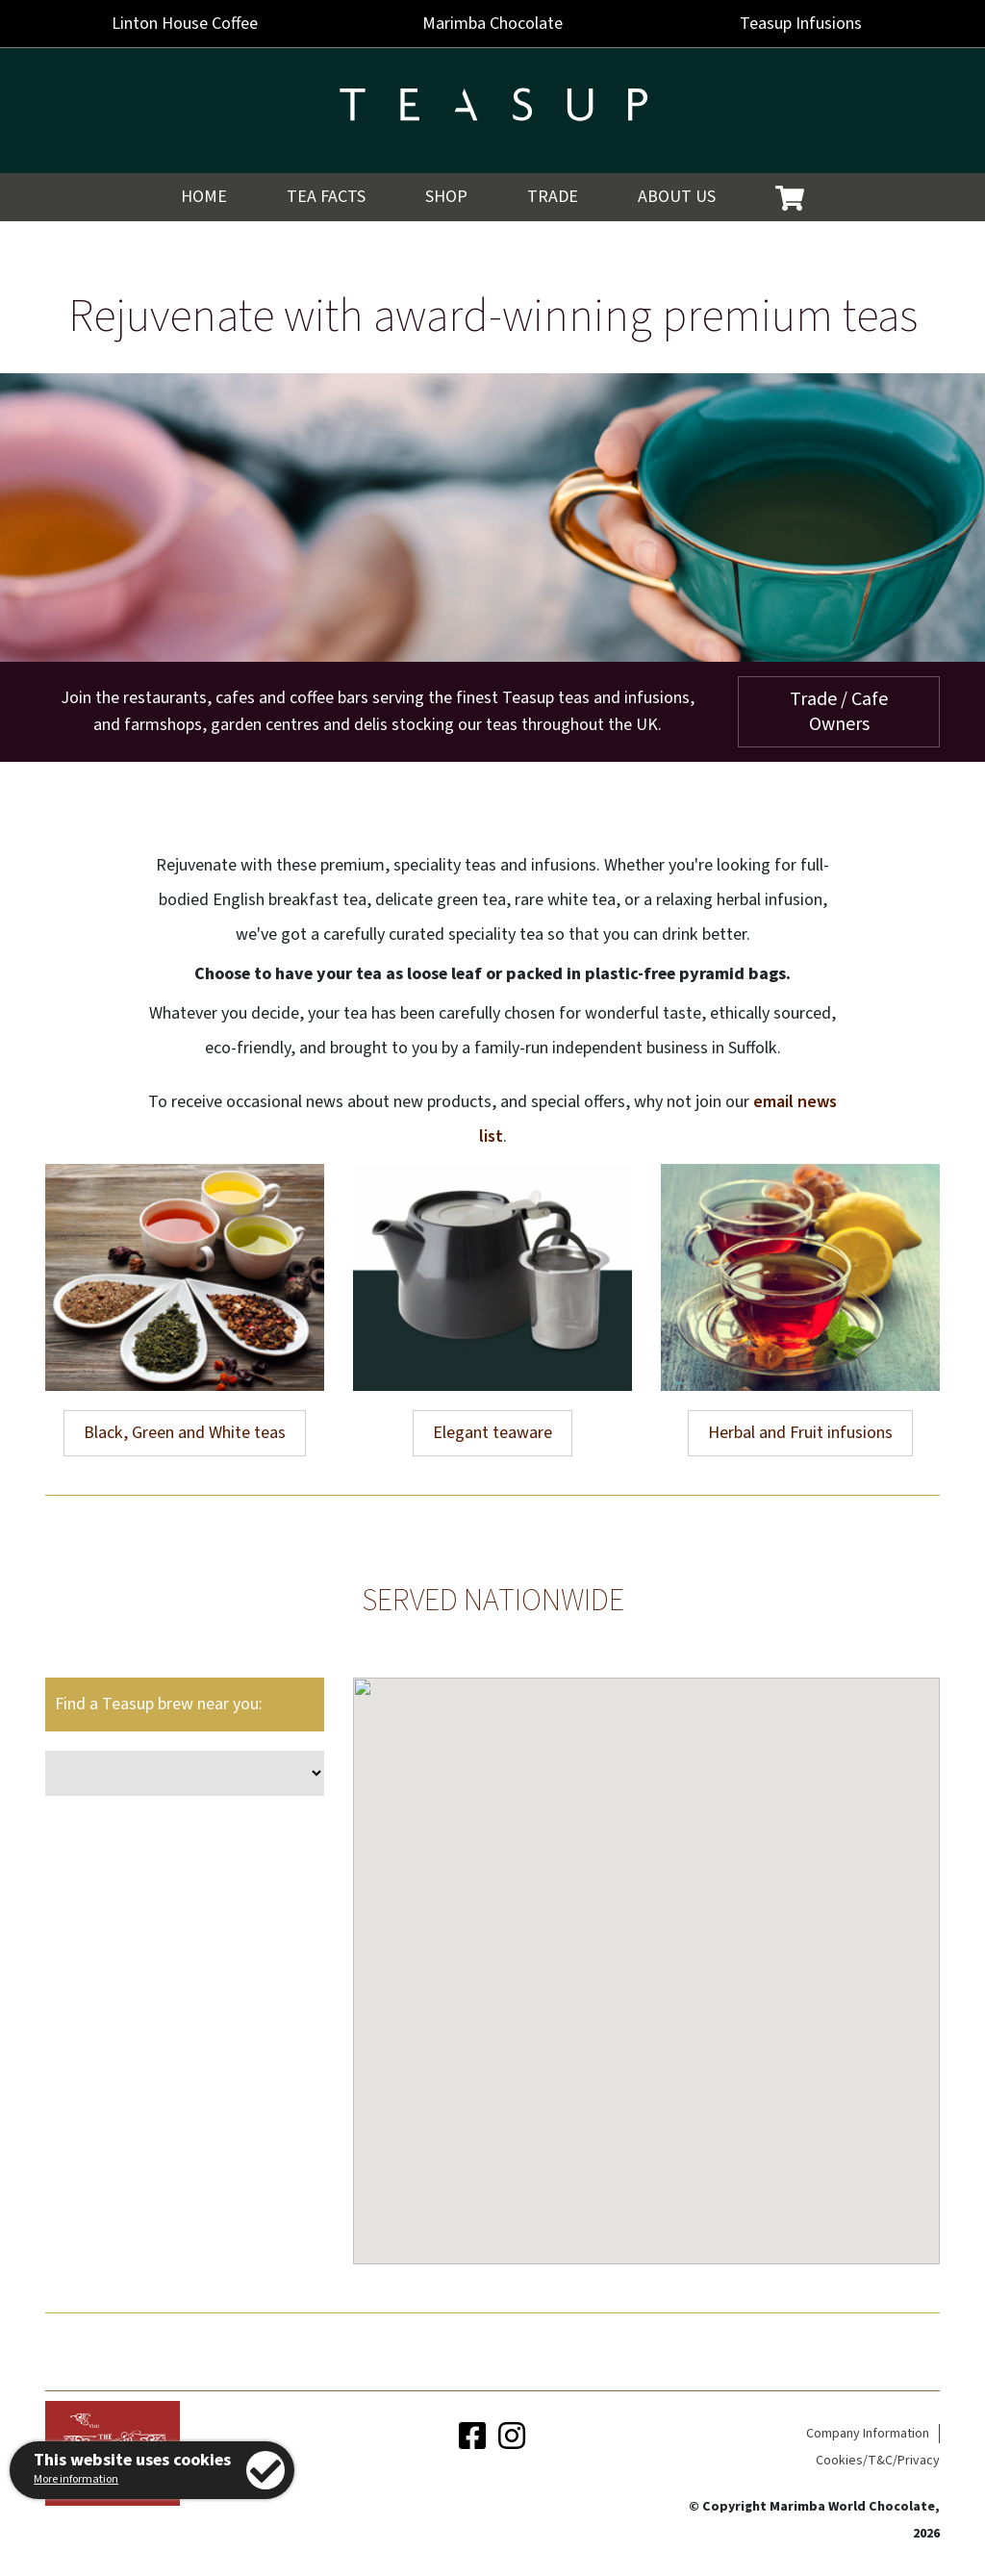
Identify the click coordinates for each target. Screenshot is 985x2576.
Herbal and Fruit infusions (800, 1433)
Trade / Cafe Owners (839, 712)
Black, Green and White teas (185, 1433)
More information (76, 2479)
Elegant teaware (492, 1433)
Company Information (867, 2433)
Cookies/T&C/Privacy (878, 2460)
